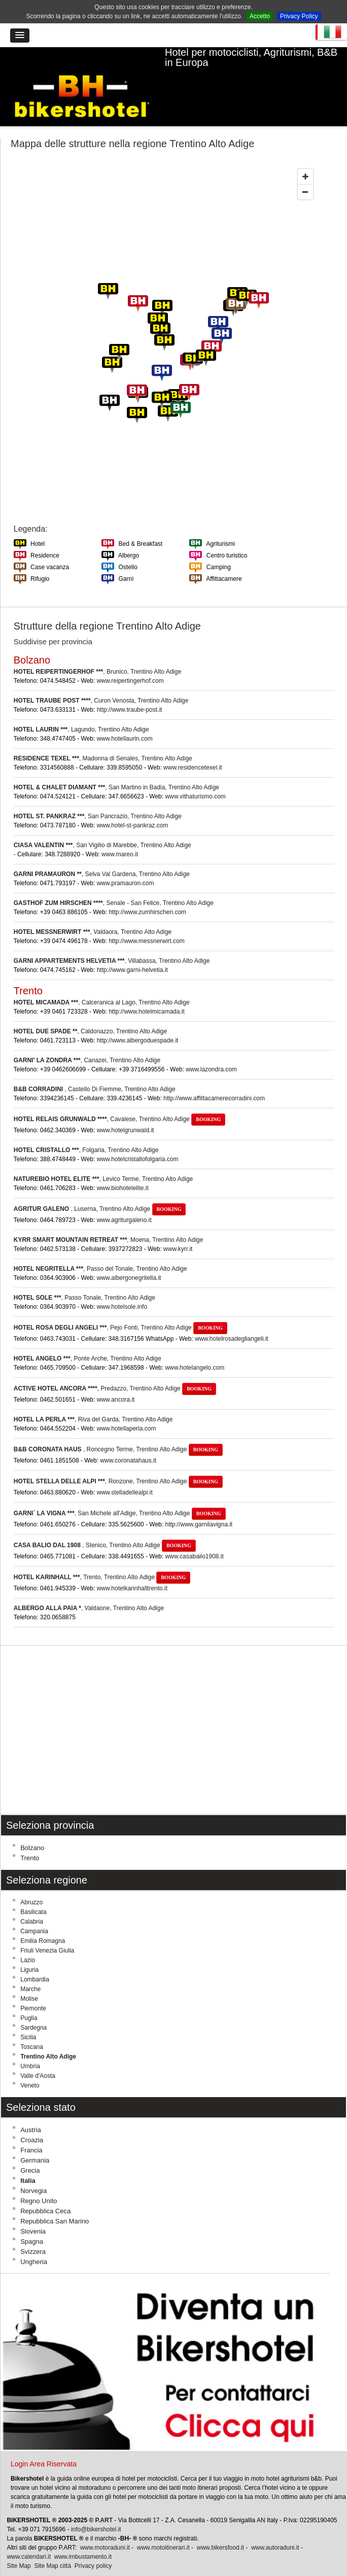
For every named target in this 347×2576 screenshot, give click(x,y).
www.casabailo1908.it (194, 1537)
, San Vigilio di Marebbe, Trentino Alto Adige (102, 826)
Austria (30, 2111)
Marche (30, 1970)
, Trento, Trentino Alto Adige (102, 1558)
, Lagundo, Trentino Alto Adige (81, 710)
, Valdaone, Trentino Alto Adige (89, 1589)
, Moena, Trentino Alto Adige (108, 1221)
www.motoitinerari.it (163, 2529)
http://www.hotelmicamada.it (146, 992)
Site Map (18, 2547)
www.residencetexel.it (192, 748)
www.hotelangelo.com (194, 1348)
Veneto (29, 2067)
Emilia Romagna (42, 1922)
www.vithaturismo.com (195, 777)
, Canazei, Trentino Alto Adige (87, 1041)
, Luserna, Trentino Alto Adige (100, 1190)
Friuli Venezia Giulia (47, 1932)
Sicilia (28, 2019)
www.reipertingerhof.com (130, 662)
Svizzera (33, 2233)
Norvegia (33, 2172)
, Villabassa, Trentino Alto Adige (112, 942)
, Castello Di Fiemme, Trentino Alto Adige (95, 1070)
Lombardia (34, 1961)
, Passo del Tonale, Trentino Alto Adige (100, 1250)
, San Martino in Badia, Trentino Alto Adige (116, 768)
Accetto (260, 16)
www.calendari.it (29, 2538)
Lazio (27, 1941)
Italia (28, 2162)
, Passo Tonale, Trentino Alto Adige (84, 1278)
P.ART (104, 2501)
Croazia (31, 2122)
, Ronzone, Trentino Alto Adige (118, 1462)
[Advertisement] (173, 1712)
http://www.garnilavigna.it (198, 1505)
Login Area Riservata (44, 2446)
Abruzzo (31, 1884)
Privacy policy (93, 2547)
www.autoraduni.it (275, 2529)
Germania (34, 2142)
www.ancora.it (116, 1380)
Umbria (30, 2047)
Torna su (337, 2565)
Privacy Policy (299, 16)
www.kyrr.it (177, 1230)
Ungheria (33, 2243)
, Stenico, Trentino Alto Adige (105, 1526)
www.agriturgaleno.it (124, 1201)
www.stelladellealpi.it (125, 1473)
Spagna (31, 2223)
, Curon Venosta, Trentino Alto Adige (101, 681)
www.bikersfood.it (220, 2529)
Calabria (31, 1903)
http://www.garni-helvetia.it (132, 951)
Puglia (28, 1999)
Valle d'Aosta (37, 2057)
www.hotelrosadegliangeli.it (231, 1320)
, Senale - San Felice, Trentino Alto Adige (114, 884)
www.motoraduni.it (105, 2529)
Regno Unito (38, 2182)
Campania (34, 1913)
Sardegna (33, 2009)
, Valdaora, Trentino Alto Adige (92, 913)
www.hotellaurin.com (125, 719)
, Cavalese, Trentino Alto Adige (119, 1100)
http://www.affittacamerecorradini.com (214, 1079)
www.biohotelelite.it (123, 1169)
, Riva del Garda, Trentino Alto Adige (93, 1400)
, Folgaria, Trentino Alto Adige (86, 1131)
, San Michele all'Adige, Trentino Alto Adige (120, 1494)
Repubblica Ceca (45, 2193)
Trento (29, 1839)
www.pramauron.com (125, 864)
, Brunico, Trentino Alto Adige (98, 652)
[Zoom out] (305, 173)
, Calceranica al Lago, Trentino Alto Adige (102, 983)
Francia (31, 2132)
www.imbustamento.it (83, 2538)
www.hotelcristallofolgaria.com (138, 1140)
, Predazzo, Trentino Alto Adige (115, 1369)
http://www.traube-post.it (129, 690)
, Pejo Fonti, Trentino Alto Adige (120, 1308)
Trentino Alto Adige (48, 2038)
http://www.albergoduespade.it (138, 1021)
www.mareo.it (119, 835)
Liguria (29, 1951)
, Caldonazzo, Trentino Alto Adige (90, 1012)
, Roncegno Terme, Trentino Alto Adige (118, 1430)
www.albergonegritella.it (129, 1259)
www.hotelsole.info (122, 1288)
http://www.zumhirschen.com (147, 893)
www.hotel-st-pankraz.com (132, 806)
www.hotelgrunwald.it (125, 1111)
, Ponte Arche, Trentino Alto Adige (87, 1339)
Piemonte (33, 1990)
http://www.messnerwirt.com (146, 922)
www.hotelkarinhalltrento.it (132, 1569)
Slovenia (33, 2213)
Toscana (31, 2028)
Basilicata (33, 1893)
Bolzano (32, 1829)
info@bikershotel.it (96, 2511)
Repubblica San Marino (54, 2203)
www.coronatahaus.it (128, 1441)
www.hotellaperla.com (126, 1409)
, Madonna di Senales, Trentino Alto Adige (103, 739)
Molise (29, 1980)
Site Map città (52, 2547)
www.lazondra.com (211, 1050)
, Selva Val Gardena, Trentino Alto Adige (102, 855)
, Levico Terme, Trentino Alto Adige (103, 1160)
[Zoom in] (305, 158)
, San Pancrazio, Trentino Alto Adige (98, 797)
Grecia (30, 2152)
